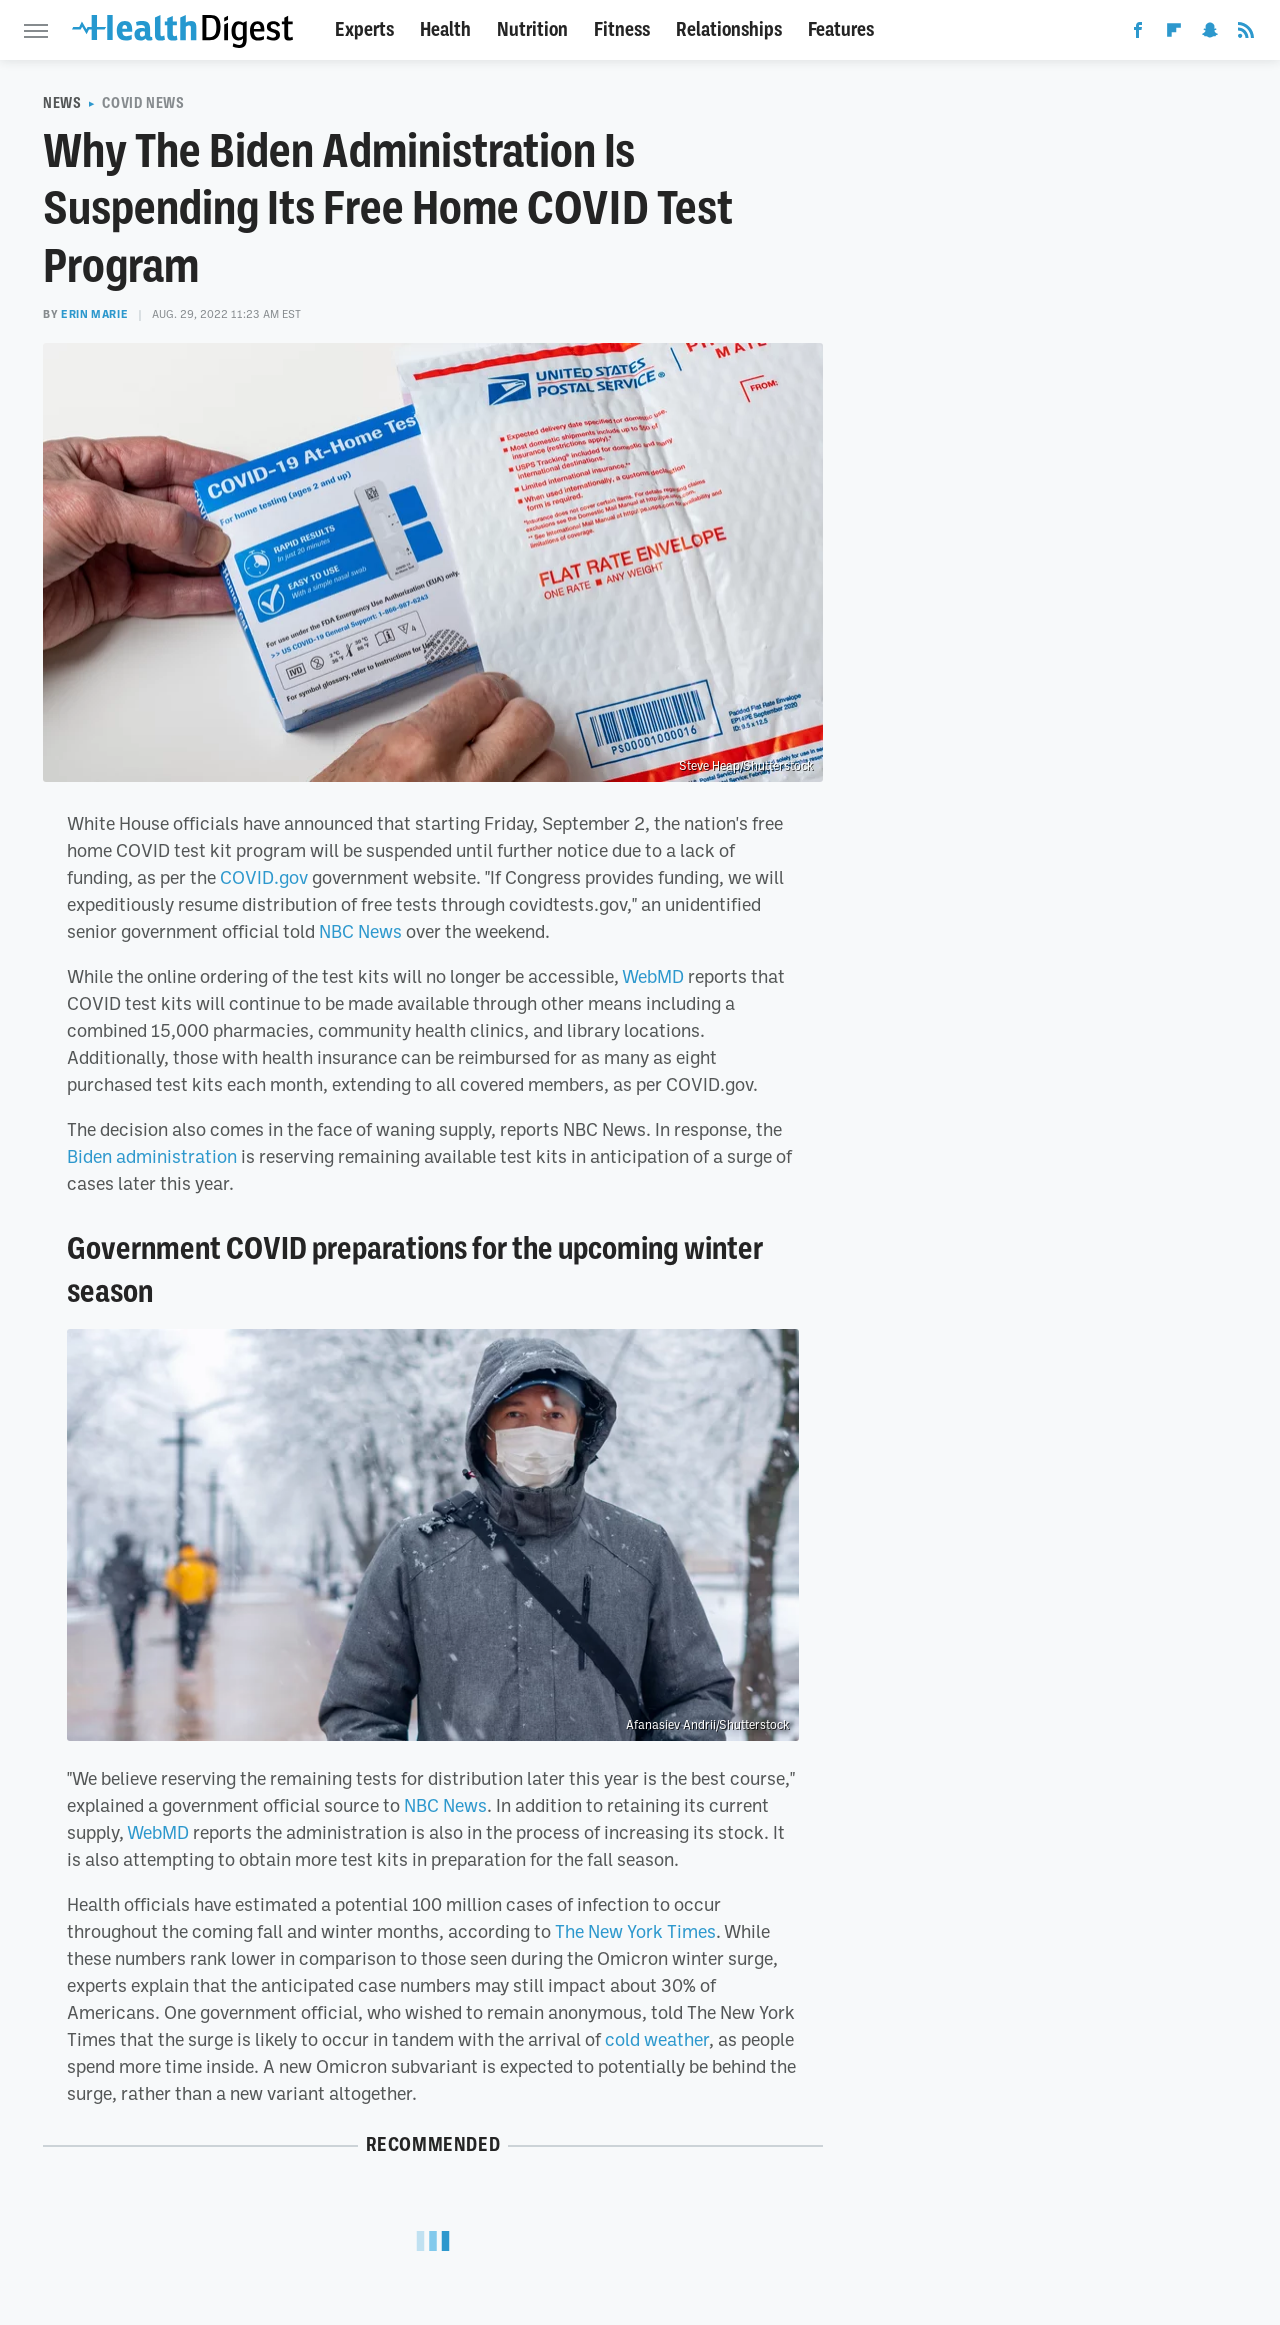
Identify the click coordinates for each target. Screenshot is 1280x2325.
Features (841, 29)
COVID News (143, 103)
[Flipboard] (1174, 34)
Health (445, 29)
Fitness (622, 29)
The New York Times (635, 1931)
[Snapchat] (1210, 34)
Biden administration (152, 1156)
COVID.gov (264, 877)
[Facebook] (1138, 34)
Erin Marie (94, 314)
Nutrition (532, 29)
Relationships (729, 29)
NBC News (360, 931)
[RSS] (1246, 34)
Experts (364, 29)
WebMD (653, 976)
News (62, 103)
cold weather (657, 2039)
